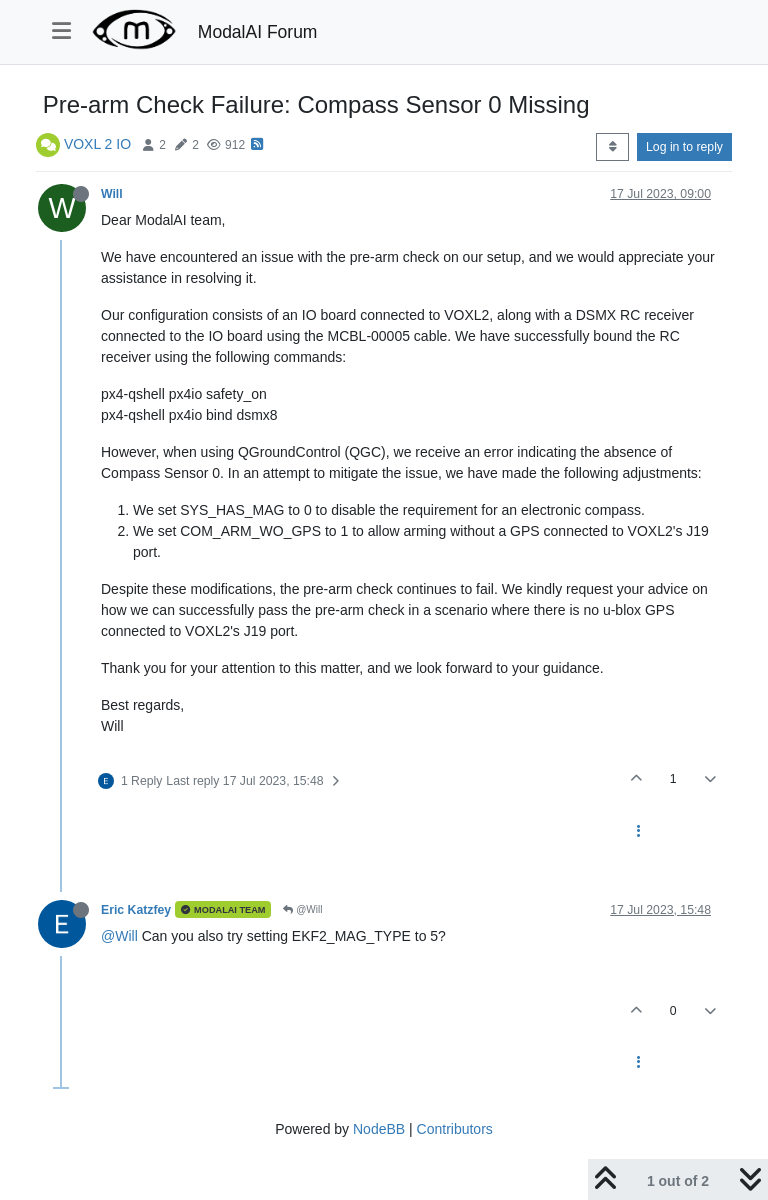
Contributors (455, 1129)
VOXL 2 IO (97, 144)
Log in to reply (684, 147)
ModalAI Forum (258, 32)
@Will (302, 909)
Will (112, 194)
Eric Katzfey (136, 910)
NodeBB (379, 1129)
